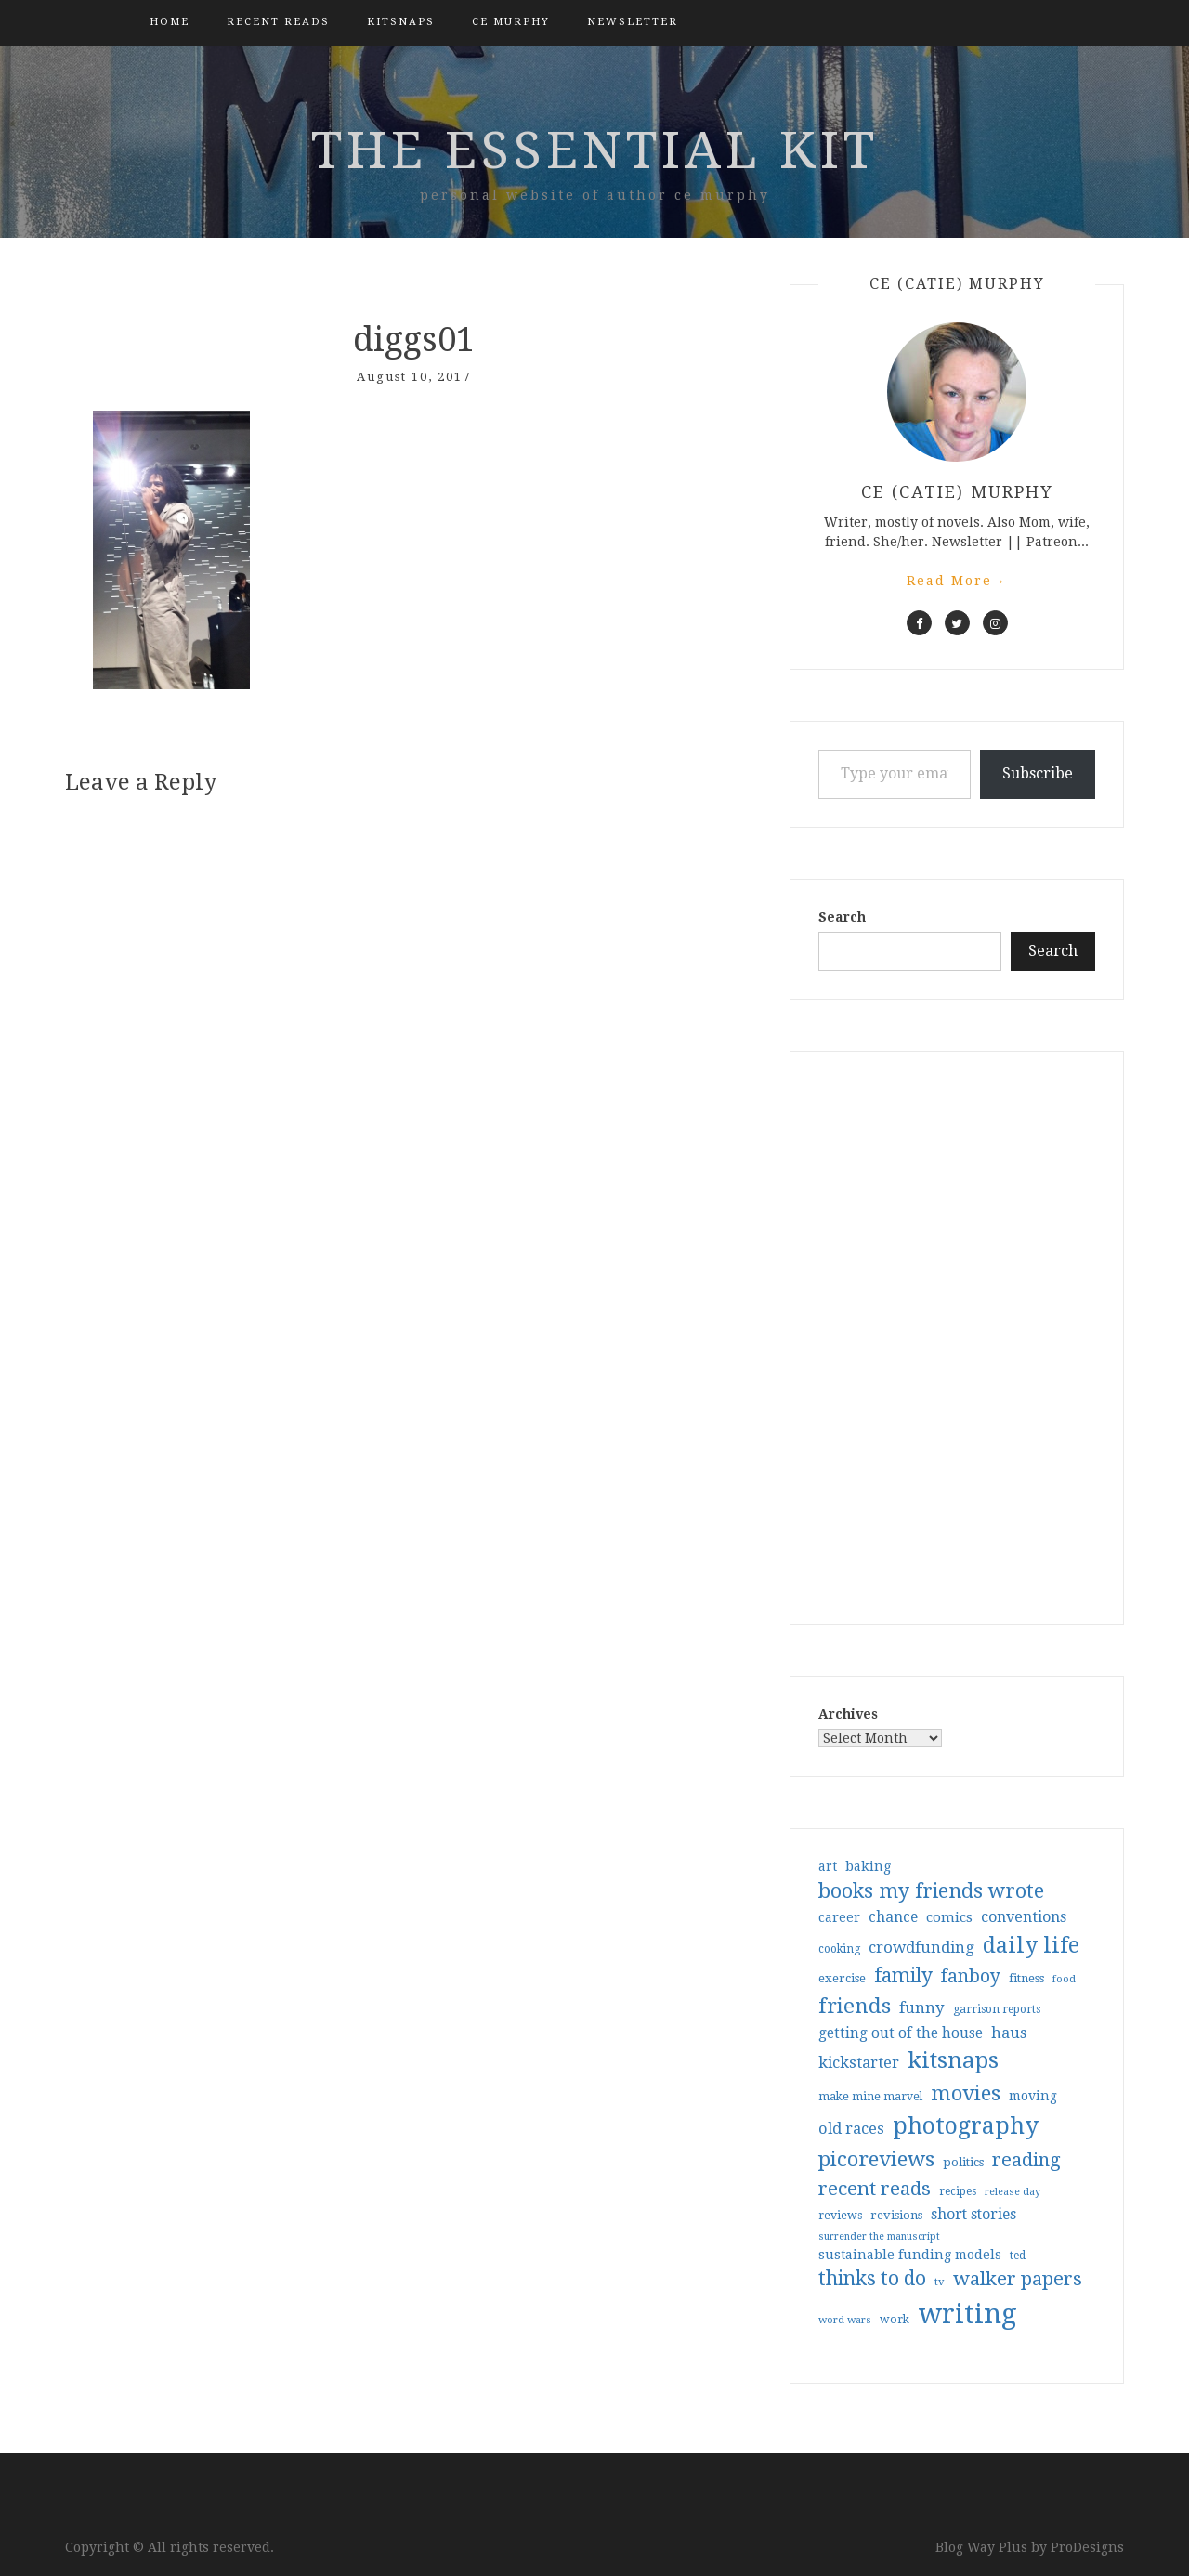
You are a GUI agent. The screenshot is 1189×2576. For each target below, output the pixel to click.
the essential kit (595, 150)
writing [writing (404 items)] (967, 2314)
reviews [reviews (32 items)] (840, 2215)
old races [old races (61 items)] (851, 2129)
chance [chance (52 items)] (893, 1917)
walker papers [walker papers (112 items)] (1017, 2279)
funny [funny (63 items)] (922, 2007)
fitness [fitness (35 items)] (1026, 1978)
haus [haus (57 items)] (1008, 2033)
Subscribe (1037, 773)
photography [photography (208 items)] (966, 2125)
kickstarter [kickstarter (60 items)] (858, 2063)
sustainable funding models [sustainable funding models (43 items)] (909, 2254)
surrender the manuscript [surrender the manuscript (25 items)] (879, 2236)
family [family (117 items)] (903, 1976)
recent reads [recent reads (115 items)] (874, 2188)
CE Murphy (511, 22)
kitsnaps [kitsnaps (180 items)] (953, 2060)
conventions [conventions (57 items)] (1023, 1917)
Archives (848, 1713)
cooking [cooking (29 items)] (839, 1948)
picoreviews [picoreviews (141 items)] (876, 2159)
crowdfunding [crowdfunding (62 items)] (921, 1947)
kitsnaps (401, 22)
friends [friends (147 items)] (854, 2006)
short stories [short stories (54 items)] (973, 2214)
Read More (957, 580)
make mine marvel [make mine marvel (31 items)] (870, 2096)
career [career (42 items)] (839, 1917)
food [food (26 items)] (1064, 1979)
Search (842, 916)
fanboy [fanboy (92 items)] (970, 1976)
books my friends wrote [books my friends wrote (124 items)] (931, 1891)
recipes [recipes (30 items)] (957, 2191)
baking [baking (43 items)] (868, 1866)
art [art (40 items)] (827, 1866)
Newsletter (632, 22)
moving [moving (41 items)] (1033, 2095)
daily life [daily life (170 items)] (1031, 1945)
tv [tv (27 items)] (939, 2281)
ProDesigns (1087, 2547)
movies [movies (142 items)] (965, 2093)
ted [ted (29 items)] (1018, 2255)
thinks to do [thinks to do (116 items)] (872, 2279)
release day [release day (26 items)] (1012, 2192)
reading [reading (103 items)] (1026, 2160)
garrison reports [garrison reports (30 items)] (996, 2009)
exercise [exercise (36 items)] (842, 1978)
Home (169, 22)
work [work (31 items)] (894, 2319)
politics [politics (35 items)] (963, 2162)
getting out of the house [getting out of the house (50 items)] (900, 2033)
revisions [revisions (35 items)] (896, 2215)
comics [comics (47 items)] (949, 1917)
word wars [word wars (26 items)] (844, 2320)
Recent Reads (278, 22)
